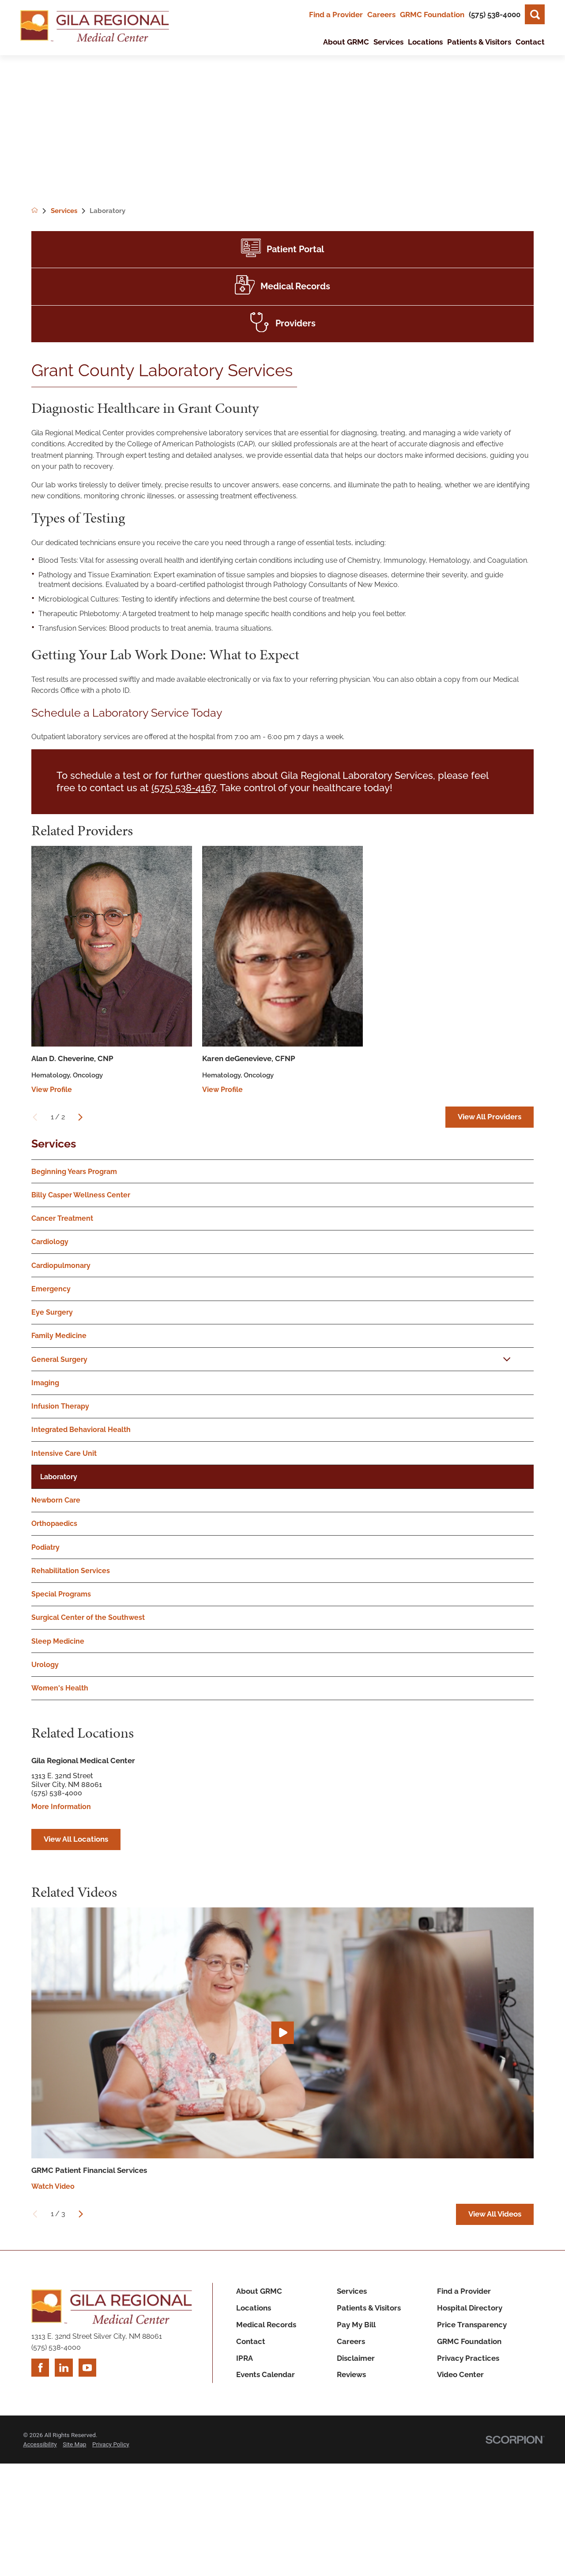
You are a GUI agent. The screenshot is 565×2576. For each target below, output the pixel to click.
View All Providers (489, 1116)
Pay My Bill (356, 2324)
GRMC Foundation (432, 14)
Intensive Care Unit (64, 1453)
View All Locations (76, 1839)
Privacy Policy (110, 2444)
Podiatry (45, 1547)
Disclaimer (356, 2358)
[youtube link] (87, 2367)
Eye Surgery (52, 1312)
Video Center (460, 2374)
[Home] (94, 28)
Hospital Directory (469, 2307)
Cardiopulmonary (60, 1265)
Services (53, 1143)
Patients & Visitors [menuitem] (479, 41)
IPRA (244, 2358)
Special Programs (61, 1594)
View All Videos (494, 2214)
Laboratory (58, 1477)
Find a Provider (336, 14)
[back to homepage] (41, 211)
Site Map (74, 2444)
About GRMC (259, 2291)
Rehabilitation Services (70, 1571)
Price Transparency (472, 2324)
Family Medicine (59, 1335)
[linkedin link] (63, 2367)
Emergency (51, 1289)
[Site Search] (535, 14)
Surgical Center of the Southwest (88, 1617)
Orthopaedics (54, 1523)
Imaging (45, 1383)
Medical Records (266, 2324)
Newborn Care (55, 1500)
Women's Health (59, 1688)
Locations (253, 2307)
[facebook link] (40, 2367)
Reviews (351, 2374)
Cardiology (49, 1242)
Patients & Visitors (369, 2307)
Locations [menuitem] (425, 41)
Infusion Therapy (60, 1406)
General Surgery (59, 1359)
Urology (45, 1664)
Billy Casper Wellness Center (80, 1195)
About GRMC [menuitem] (346, 41)
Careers (381, 14)
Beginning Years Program (74, 1171)
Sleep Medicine (57, 1641)
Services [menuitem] (388, 41)
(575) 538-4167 (183, 787)
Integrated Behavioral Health (81, 1429)
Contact (250, 2341)
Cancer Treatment (62, 1218)
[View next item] (80, 1117)
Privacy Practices (468, 2358)
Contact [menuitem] (530, 41)
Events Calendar (265, 2374)
